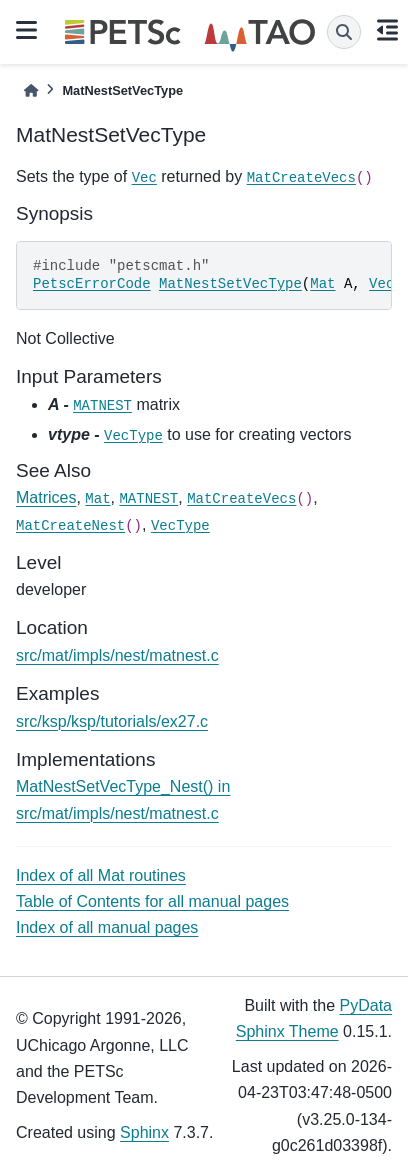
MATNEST (102, 406)
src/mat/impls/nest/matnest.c (117, 655)
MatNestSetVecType (230, 284)
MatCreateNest (70, 526)
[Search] (344, 32)
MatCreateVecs (301, 178)
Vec (144, 178)
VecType (133, 436)
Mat (322, 284)
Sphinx (144, 1132)
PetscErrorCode (92, 284)
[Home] (31, 90)
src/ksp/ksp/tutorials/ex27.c (112, 721)
